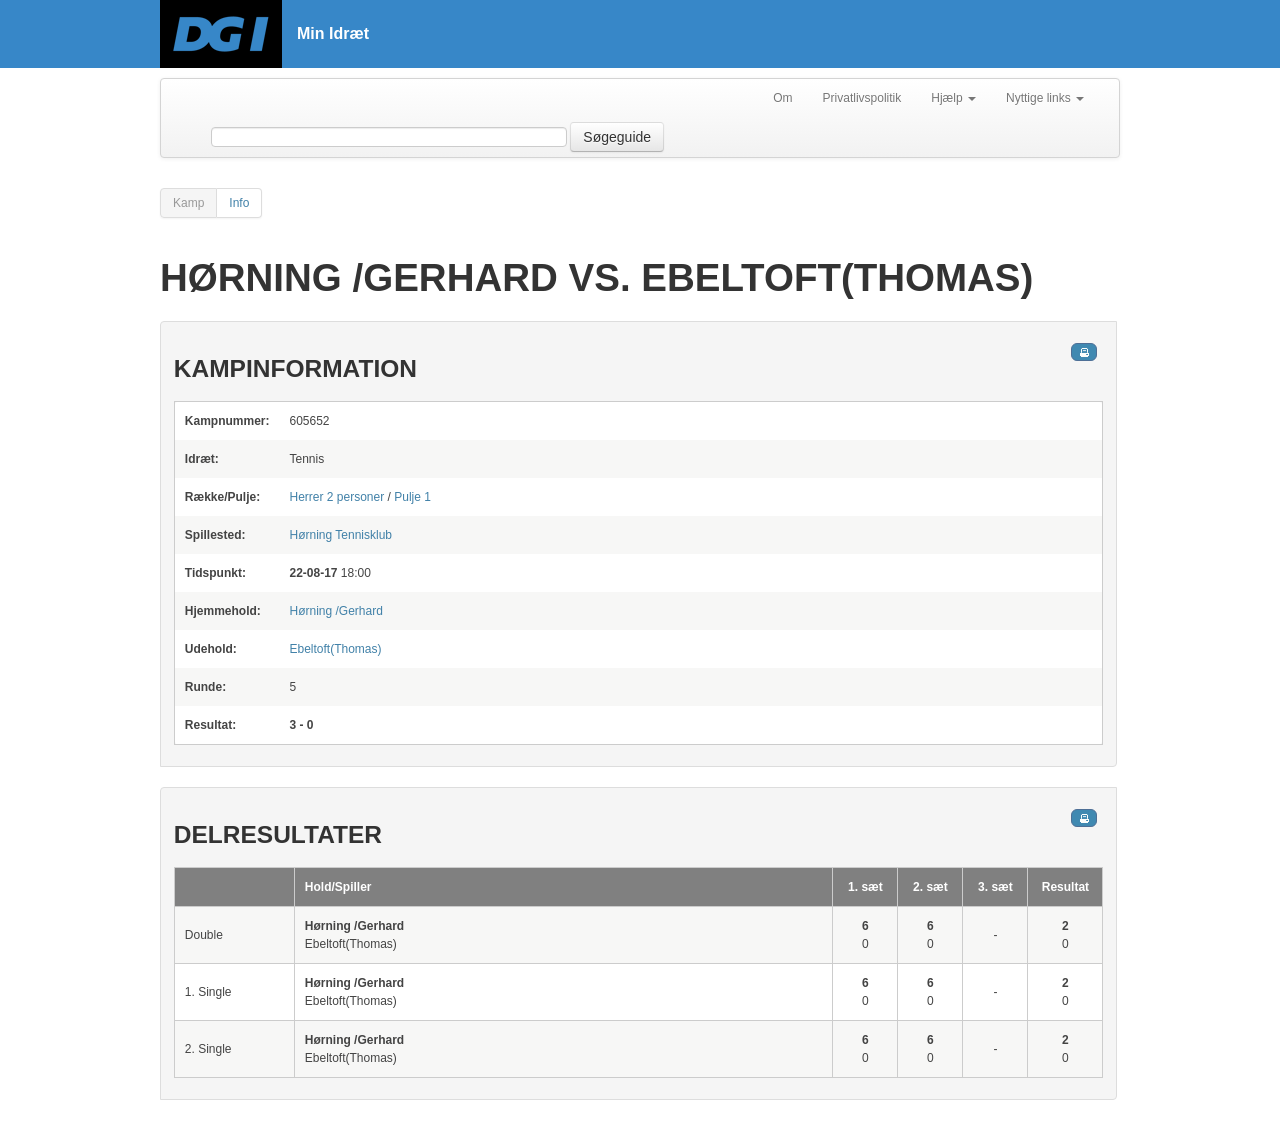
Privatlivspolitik (862, 98)
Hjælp (953, 98)
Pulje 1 (412, 497)
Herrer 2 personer (336, 497)
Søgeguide (617, 137)
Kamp (188, 203)
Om (782, 98)
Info (239, 203)
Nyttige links (1045, 98)
